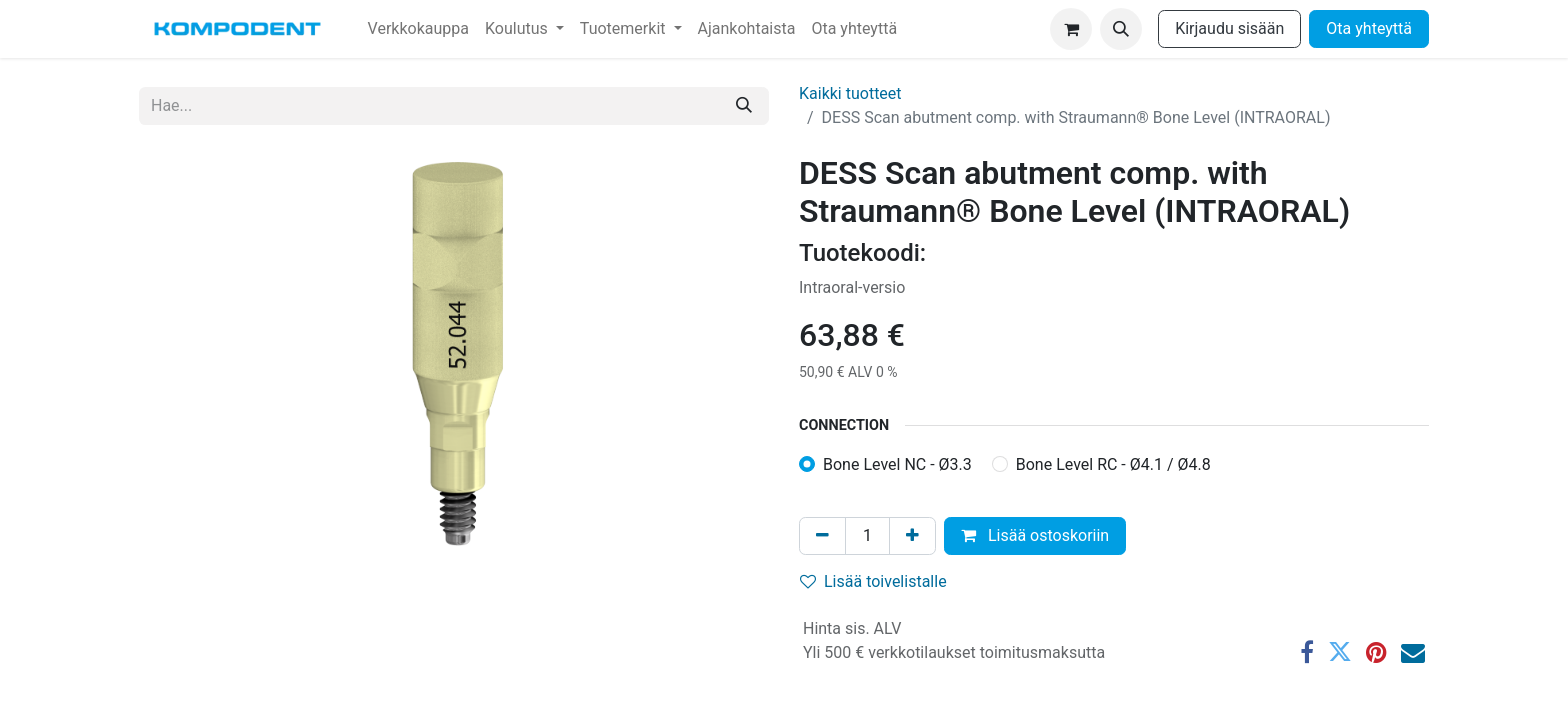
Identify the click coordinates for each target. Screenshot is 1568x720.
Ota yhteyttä (1369, 28)
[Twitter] (1340, 652)
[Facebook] (1307, 652)
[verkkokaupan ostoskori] (1071, 29)
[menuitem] (418, 29)
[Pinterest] (1376, 652)
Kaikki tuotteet (850, 93)
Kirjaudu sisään (1229, 28)
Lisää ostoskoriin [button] (1035, 535)
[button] (1121, 29)
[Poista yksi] (822, 536)
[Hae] (744, 106)
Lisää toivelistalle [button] (873, 581)
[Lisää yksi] (912, 536)
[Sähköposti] (1413, 652)
